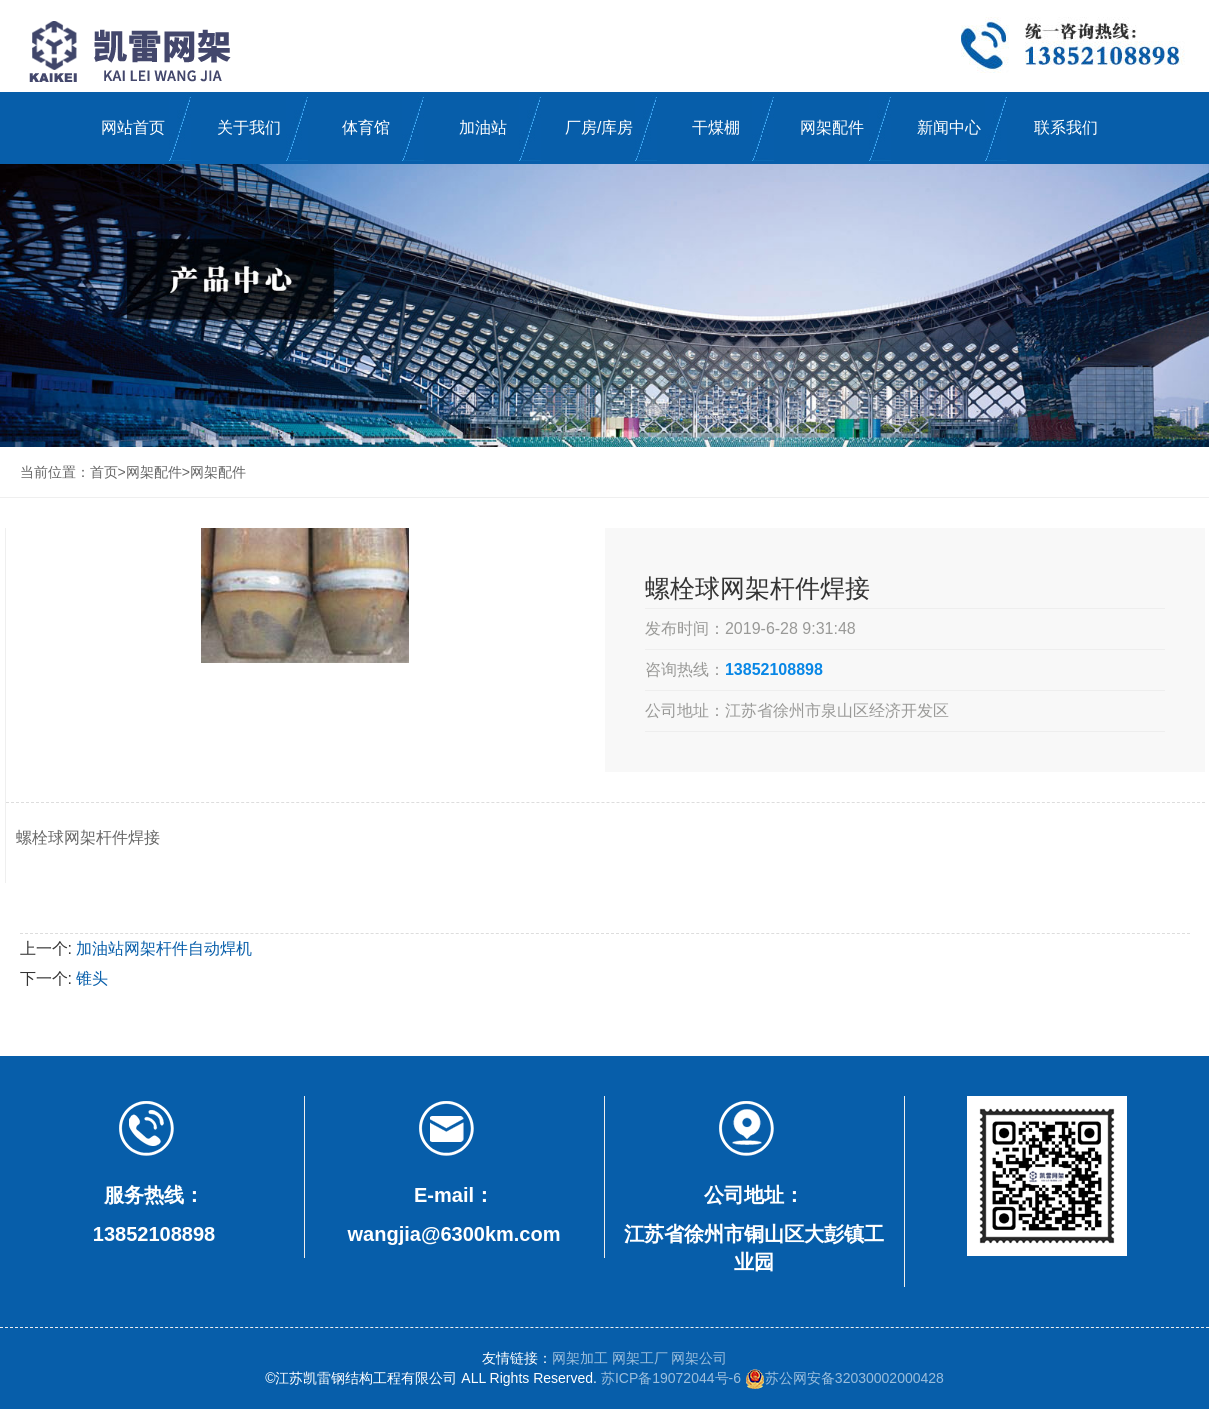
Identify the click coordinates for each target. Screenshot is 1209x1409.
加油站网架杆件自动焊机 (164, 948)
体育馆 (366, 127)
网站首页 (133, 127)
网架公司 (699, 1358)
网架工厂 (640, 1358)
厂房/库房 (599, 127)
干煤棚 (716, 127)
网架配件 (832, 127)
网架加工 (580, 1358)
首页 (104, 472)
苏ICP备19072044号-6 (671, 1378)
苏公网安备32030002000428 (844, 1378)
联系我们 (1066, 127)
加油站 (483, 127)
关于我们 (249, 127)
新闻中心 (949, 127)
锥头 (92, 978)
